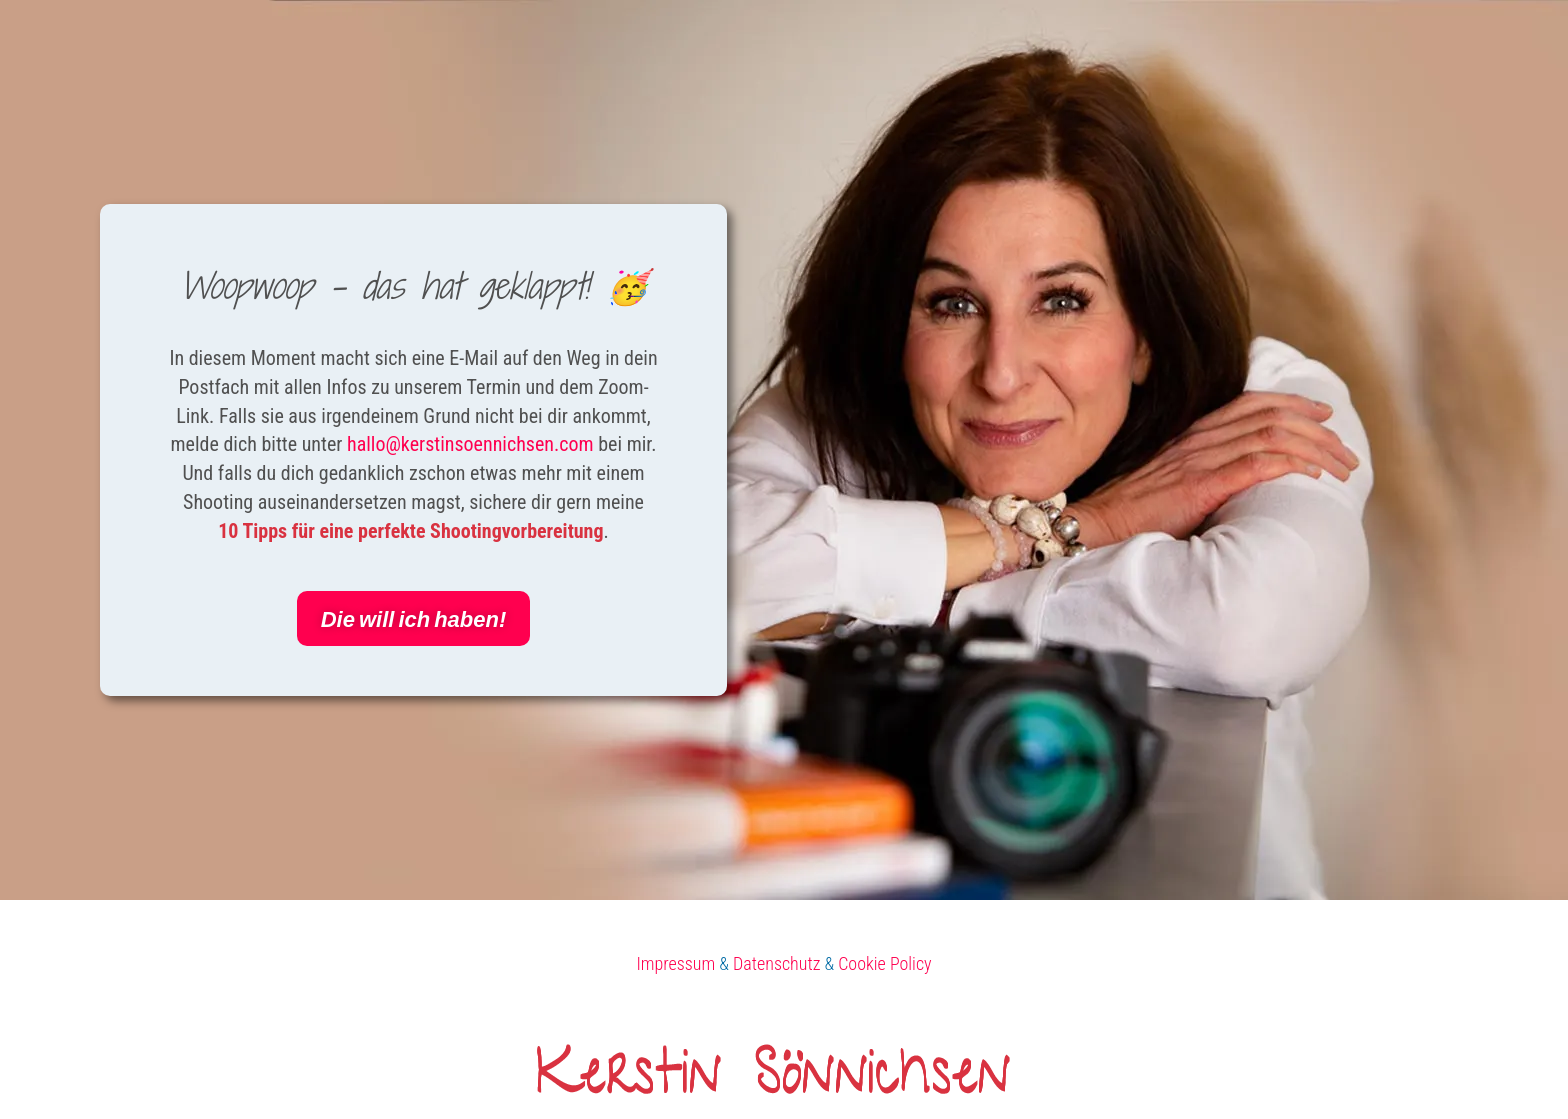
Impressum (675, 963)
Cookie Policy (884, 963)
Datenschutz (776, 963)
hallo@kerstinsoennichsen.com (470, 444)
